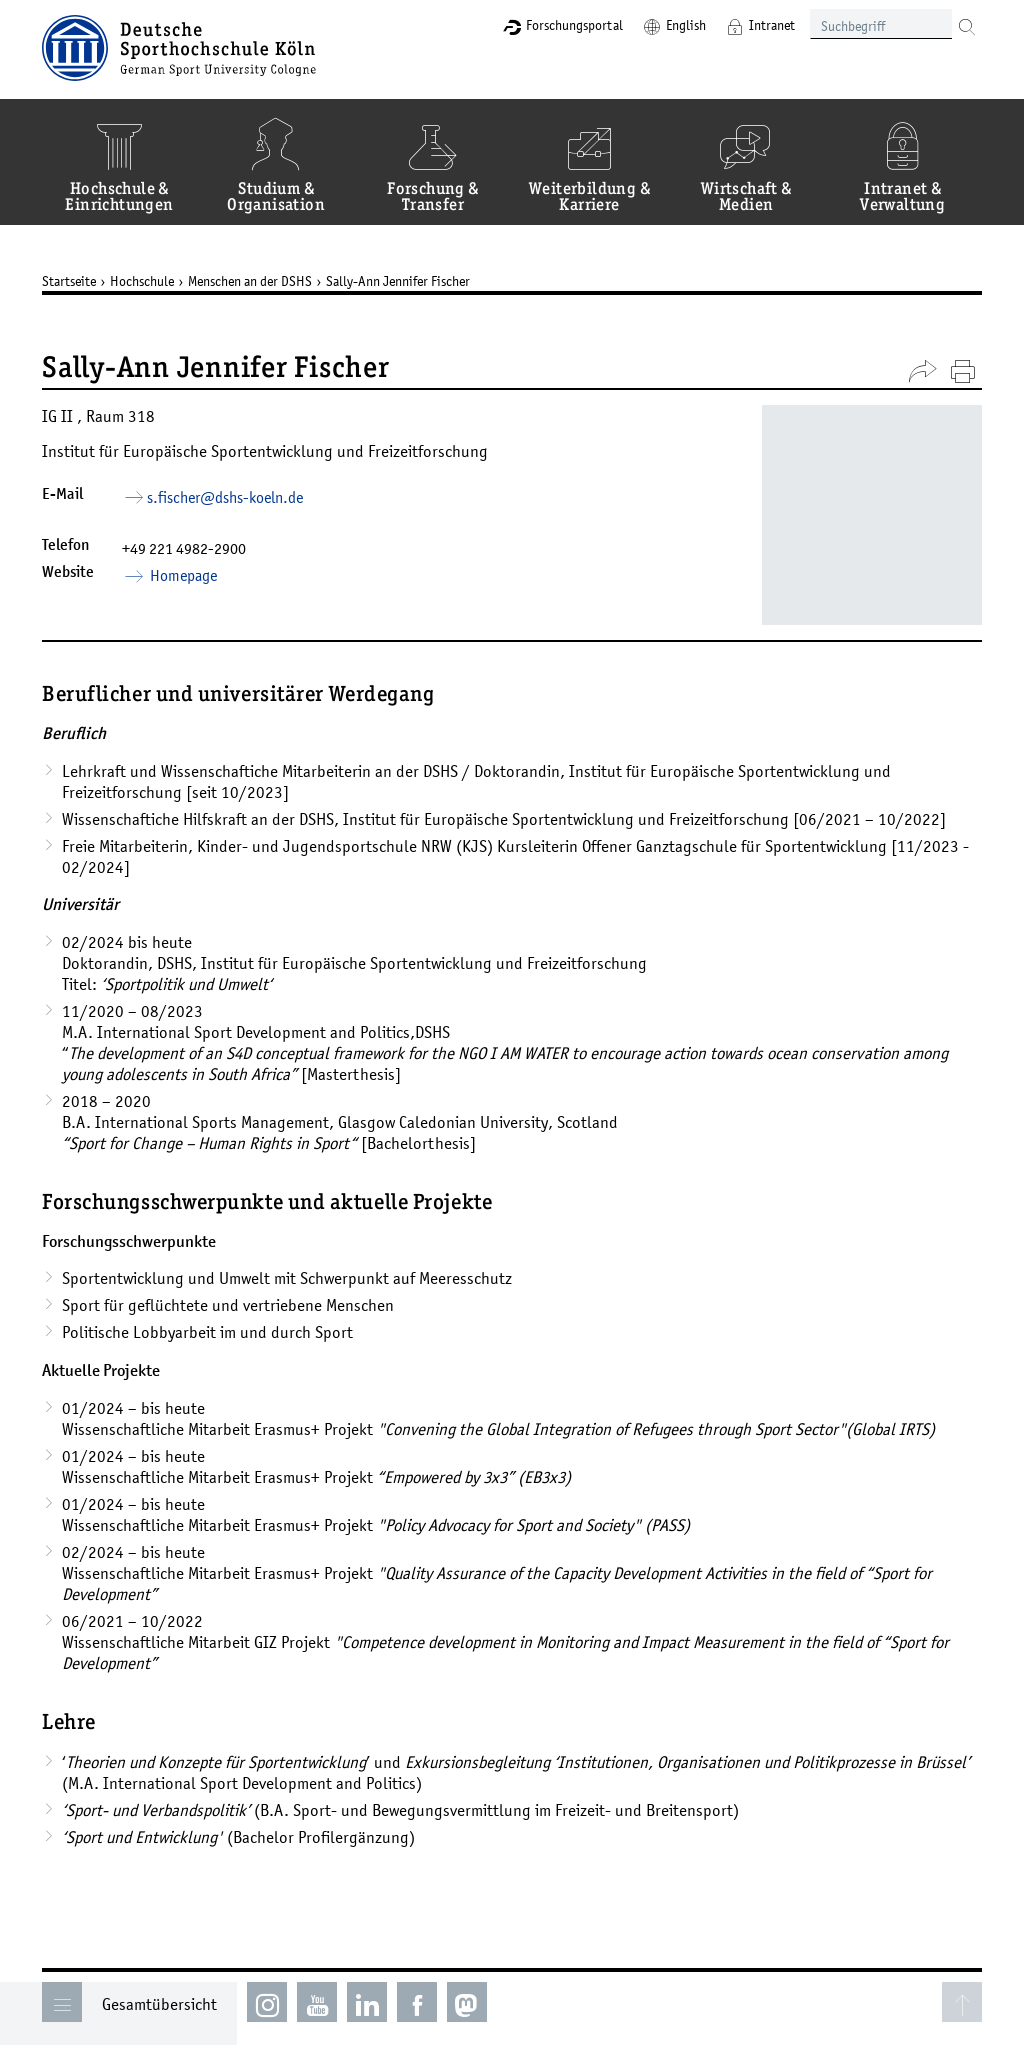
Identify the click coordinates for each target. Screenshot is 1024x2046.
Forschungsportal (574, 25)
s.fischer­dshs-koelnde (225, 497)
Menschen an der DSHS (250, 281)
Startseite (69, 281)
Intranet (772, 25)
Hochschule (142, 281)
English (686, 25)
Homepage (182, 575)
